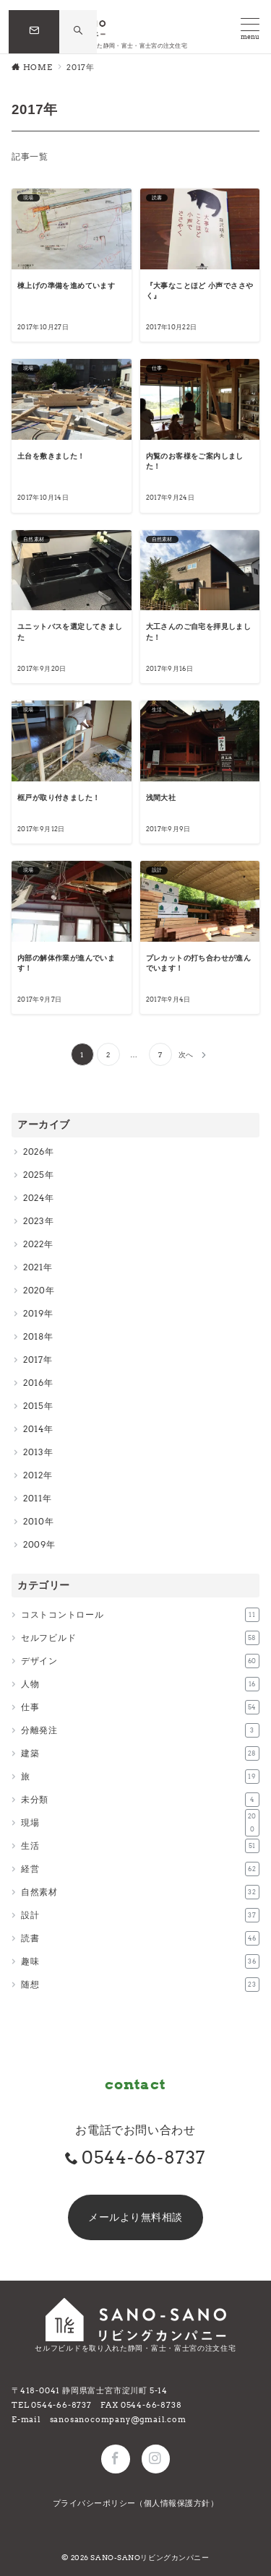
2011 (33, 1498)
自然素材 (140, 1892)
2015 (33, 1405)
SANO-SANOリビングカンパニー (149, 2557)
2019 (33, 1313)
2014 (33, 1428)
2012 (33, 1475)
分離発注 (140, 1730)
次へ (186, 1054)
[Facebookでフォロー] (115, 2459)
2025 (34, 1174)
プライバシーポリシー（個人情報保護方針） (135, 2503)
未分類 (140, 1799)
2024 (34, 1197)
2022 (33, 1244)
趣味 (140, 1961)
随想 (140, 1984)
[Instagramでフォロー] (156, 2459)
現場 (140, 1822)
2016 (33, 1382)
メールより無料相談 (135, 2217)
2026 (34, 1151)
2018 (33, 1336)
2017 (33, 1359)
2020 (34, 1290)
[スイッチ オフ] (78, 31)
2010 (34, 1521)
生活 (140, 1846)
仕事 (140, 1707)
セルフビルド (140, 1638)
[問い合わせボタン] (34, 31)
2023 (34, 1220)
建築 (140, 1753)
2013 (33, 1452)
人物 (140, 1684)
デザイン (140, 1661)
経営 (140, 1869)
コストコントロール (140, 1615)
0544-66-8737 (144, 2157)
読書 (140, 1938)
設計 (140, 1915)
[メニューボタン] (250, 29)
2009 (34, 1544)
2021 (33, 1267)
